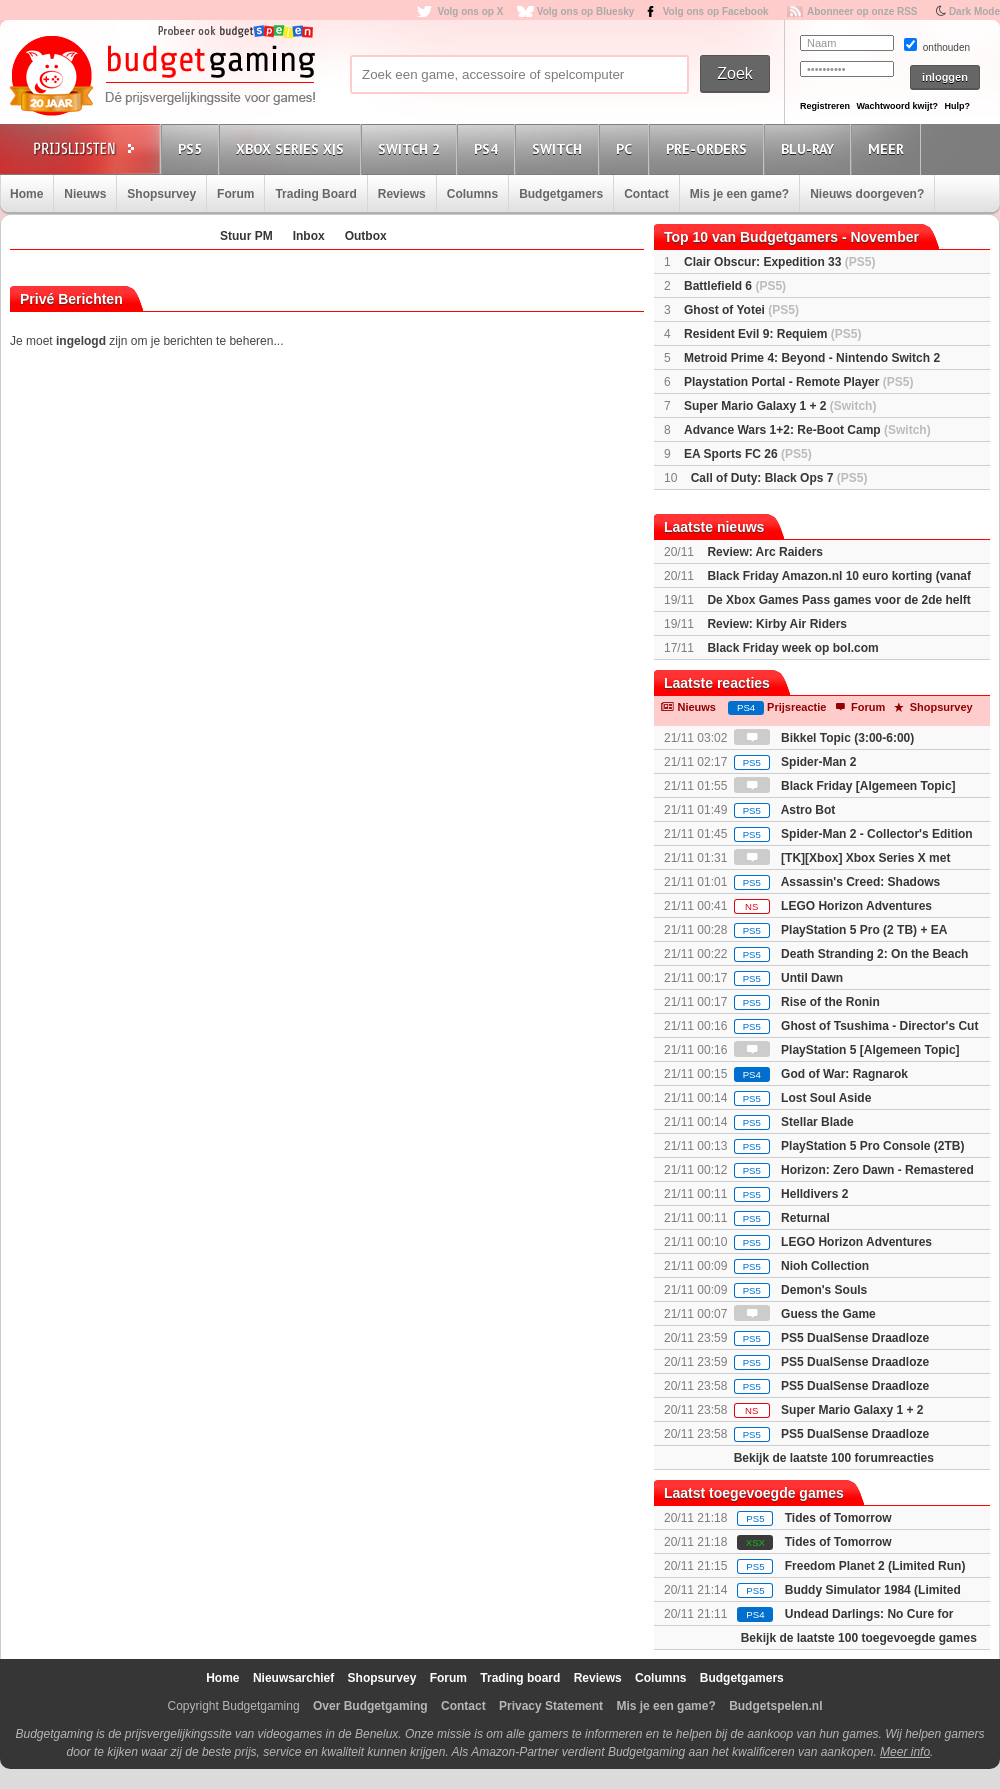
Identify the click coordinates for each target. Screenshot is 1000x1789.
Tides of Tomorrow (838, 1518)
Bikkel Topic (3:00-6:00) (824, 738)
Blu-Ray (810, 148)
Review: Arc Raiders (765, 552)
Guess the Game (805, 1314)
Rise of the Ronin (807, 1002)
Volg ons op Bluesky (586, 11)
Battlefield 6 (735, 286)
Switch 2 (412, 148)
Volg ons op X (470, 11)
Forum (235, 194)
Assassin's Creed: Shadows (837, 882)
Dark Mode (974, 11)
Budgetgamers (561, 194)
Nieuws (85, 194)
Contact (646, 194)
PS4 (489, 148)
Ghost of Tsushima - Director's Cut (856, 1026)
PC (627, 148)
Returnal (782, 1218)
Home (26, 194)
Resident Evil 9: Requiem (772, 334)
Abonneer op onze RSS (862, 11)
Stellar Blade (794, 1122)
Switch (560, 148)
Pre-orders (709, 148)
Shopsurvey (161, 194)
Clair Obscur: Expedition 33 (779, 262)
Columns (472, 194)
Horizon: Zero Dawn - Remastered (854, 1170)
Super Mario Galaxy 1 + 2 (780, 406)
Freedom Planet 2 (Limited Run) (875, 1566)
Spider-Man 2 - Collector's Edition (853, 834)
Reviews (402, 194)
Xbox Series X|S (293, 148)
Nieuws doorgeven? (867, 194)
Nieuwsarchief (293, 1678)
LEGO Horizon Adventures (833, 906)
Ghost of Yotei (741, 310)
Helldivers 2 (791, 1194)
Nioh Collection (801, 1266)
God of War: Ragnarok (821, 1074)
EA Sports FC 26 (748, 454)
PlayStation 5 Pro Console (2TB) (849, 1146)
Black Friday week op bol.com (792, 648)
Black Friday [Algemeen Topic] (845, 786)
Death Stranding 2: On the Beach (851, 954)
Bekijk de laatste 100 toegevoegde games (859, 1638)
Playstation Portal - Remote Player (798, 382)
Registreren (825, 106)
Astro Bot (785, 810)
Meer (889, 148)
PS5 (193, 148)
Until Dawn (788, 978)
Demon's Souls (801, 1290)
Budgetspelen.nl (775, 1706)
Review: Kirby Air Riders (777, 624)
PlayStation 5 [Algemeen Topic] (847, 1050)
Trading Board (315, 194)
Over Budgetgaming (370, 1706)
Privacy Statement (551, 1706)
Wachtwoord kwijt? (897, 106)
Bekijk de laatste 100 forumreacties (834, 1458)
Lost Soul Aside (803, 1098)
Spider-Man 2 (795, 762)
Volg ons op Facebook (716, 11)
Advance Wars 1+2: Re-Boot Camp (807, 430)
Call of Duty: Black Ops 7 (779, 478)
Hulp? (957, 106)
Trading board (520, 1678)
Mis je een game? (739, 194)
